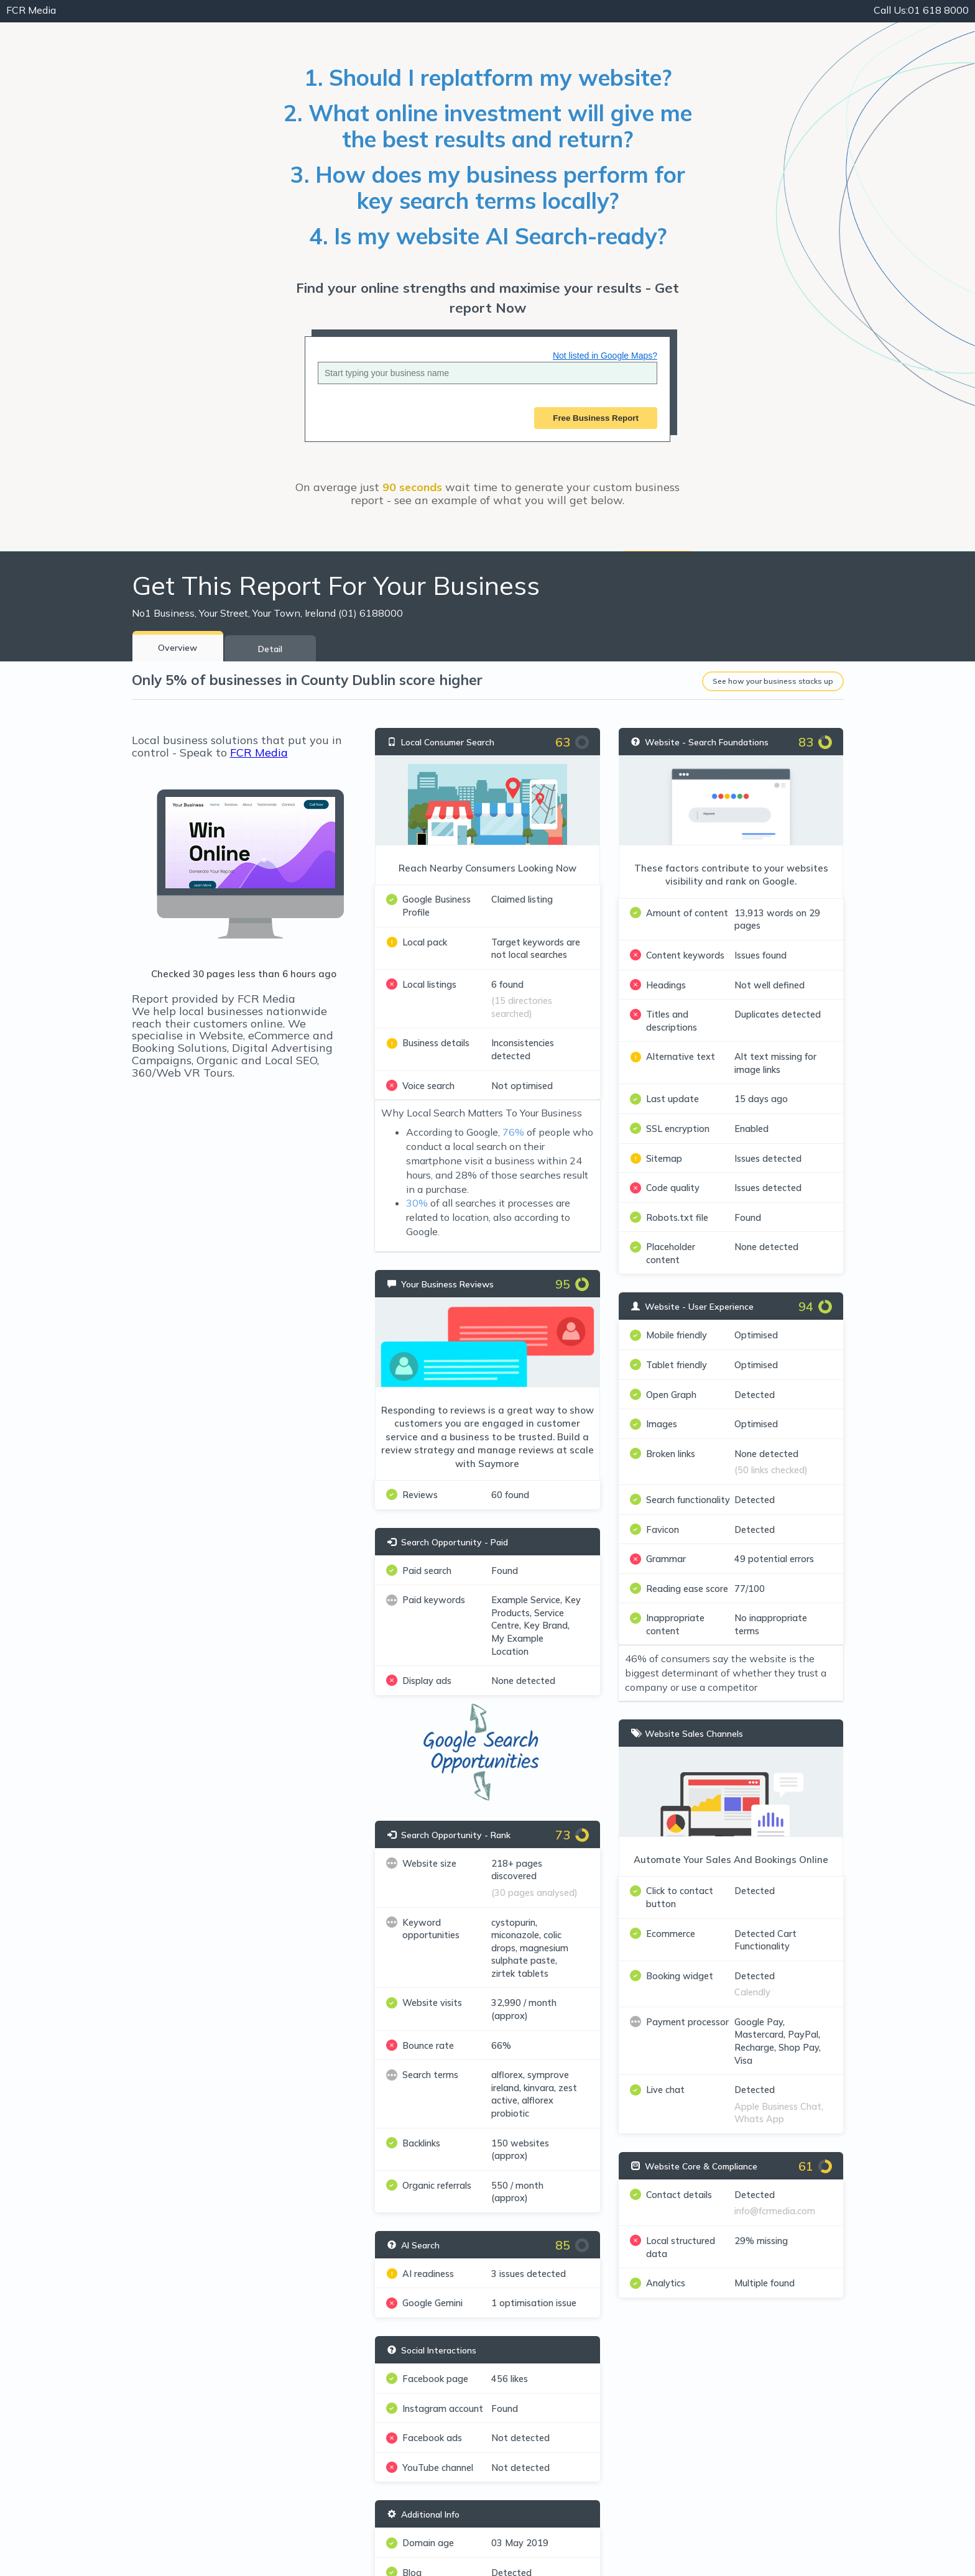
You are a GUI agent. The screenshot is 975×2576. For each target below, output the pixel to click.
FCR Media (259, 752)
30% (417, 1203)
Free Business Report (596, 418)
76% (513, 1132)
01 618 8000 (921, 10)
